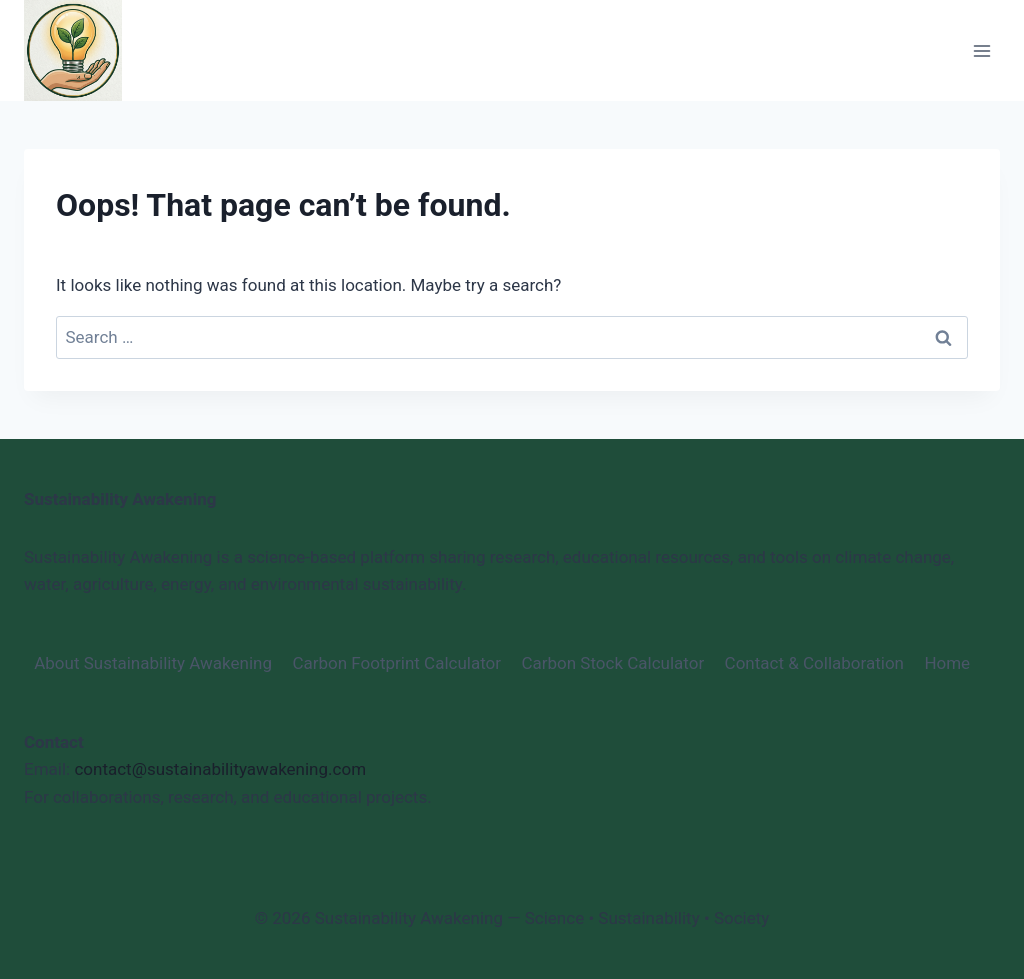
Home (947, 663)
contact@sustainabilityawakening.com (220, 769)
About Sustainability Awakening (153, 663)
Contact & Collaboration (814, 663)
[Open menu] (981, 50)
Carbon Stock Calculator (612, 663)
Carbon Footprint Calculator (396, 663)
